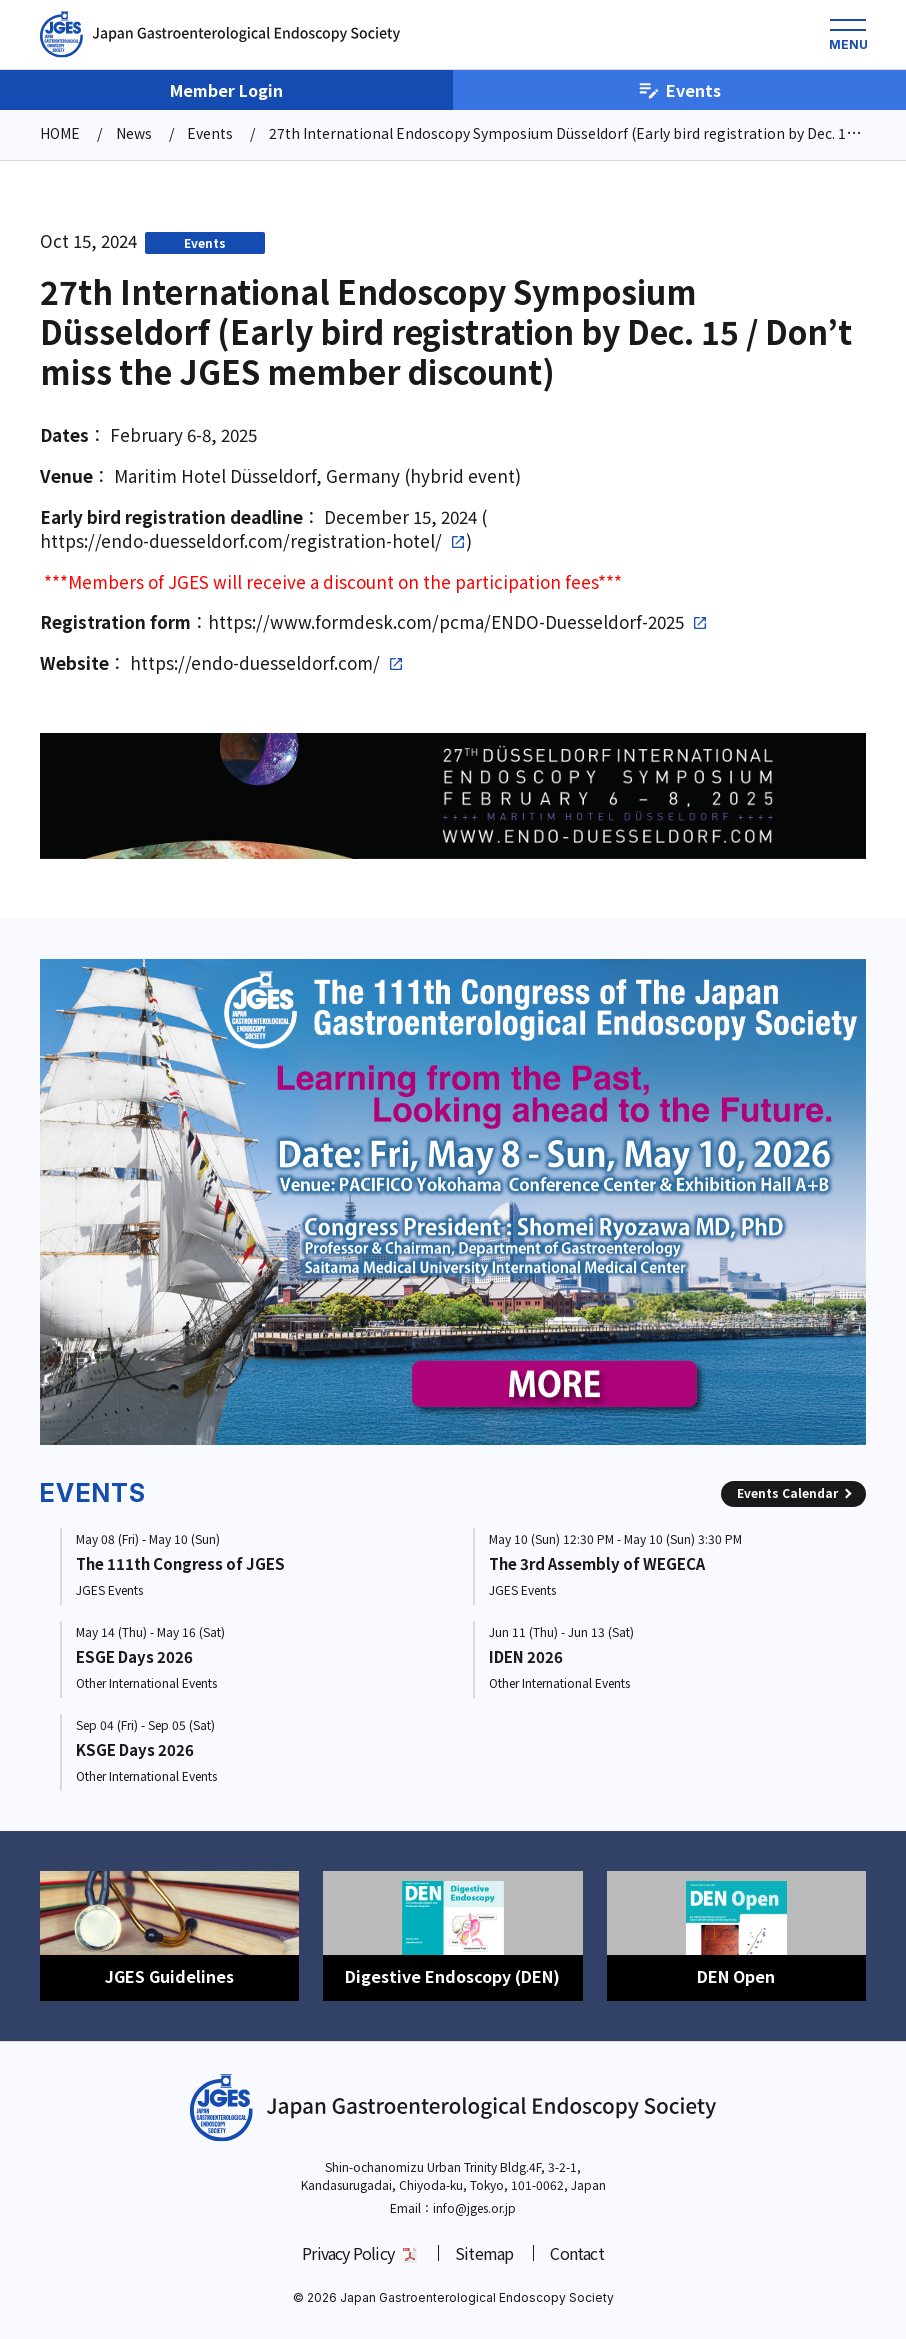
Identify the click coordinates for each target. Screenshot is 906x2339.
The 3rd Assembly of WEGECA (597, 1563)
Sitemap (484, 2253)
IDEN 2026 (526, 1656)
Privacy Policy (348, 2253)
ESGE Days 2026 (134, 1656)
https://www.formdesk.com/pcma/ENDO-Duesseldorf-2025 (446, 622)
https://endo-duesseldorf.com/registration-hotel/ (241, 541)
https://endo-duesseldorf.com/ (255, 663)
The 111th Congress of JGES (180, 1563)
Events (679, 90)
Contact (576, 2253)
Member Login (226, 90)
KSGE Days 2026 (135, 1749)
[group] (453, 1201)
